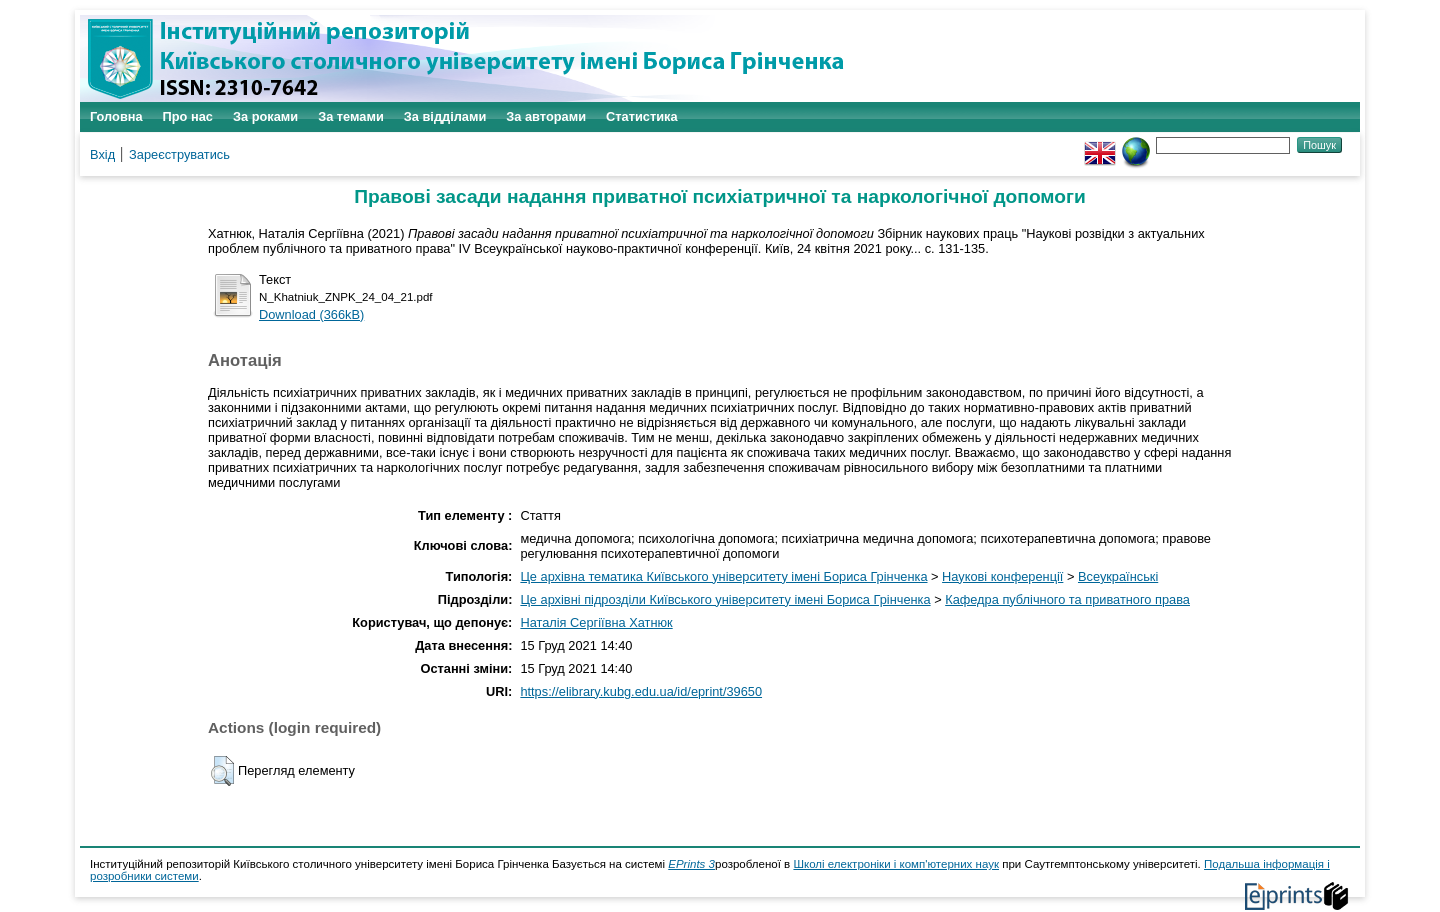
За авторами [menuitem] (546, 116)
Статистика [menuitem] (642, 116)
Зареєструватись (179, 154)
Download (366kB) (311, 314)
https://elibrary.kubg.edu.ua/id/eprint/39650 (641, 691)
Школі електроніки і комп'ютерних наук (896, 864)
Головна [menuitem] (116, 116)
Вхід (102, 154)
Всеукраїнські (1118, 576)
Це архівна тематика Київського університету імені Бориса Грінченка (723, 576)
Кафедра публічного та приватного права (1067, 599)
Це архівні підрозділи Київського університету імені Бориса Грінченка (725, 599)
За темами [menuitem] (351, 116)
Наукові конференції (1002, 576)
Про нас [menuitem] (188, 116)
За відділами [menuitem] (445, 116)
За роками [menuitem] (265, 116)
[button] (222, 771)
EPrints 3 (691, 864)
